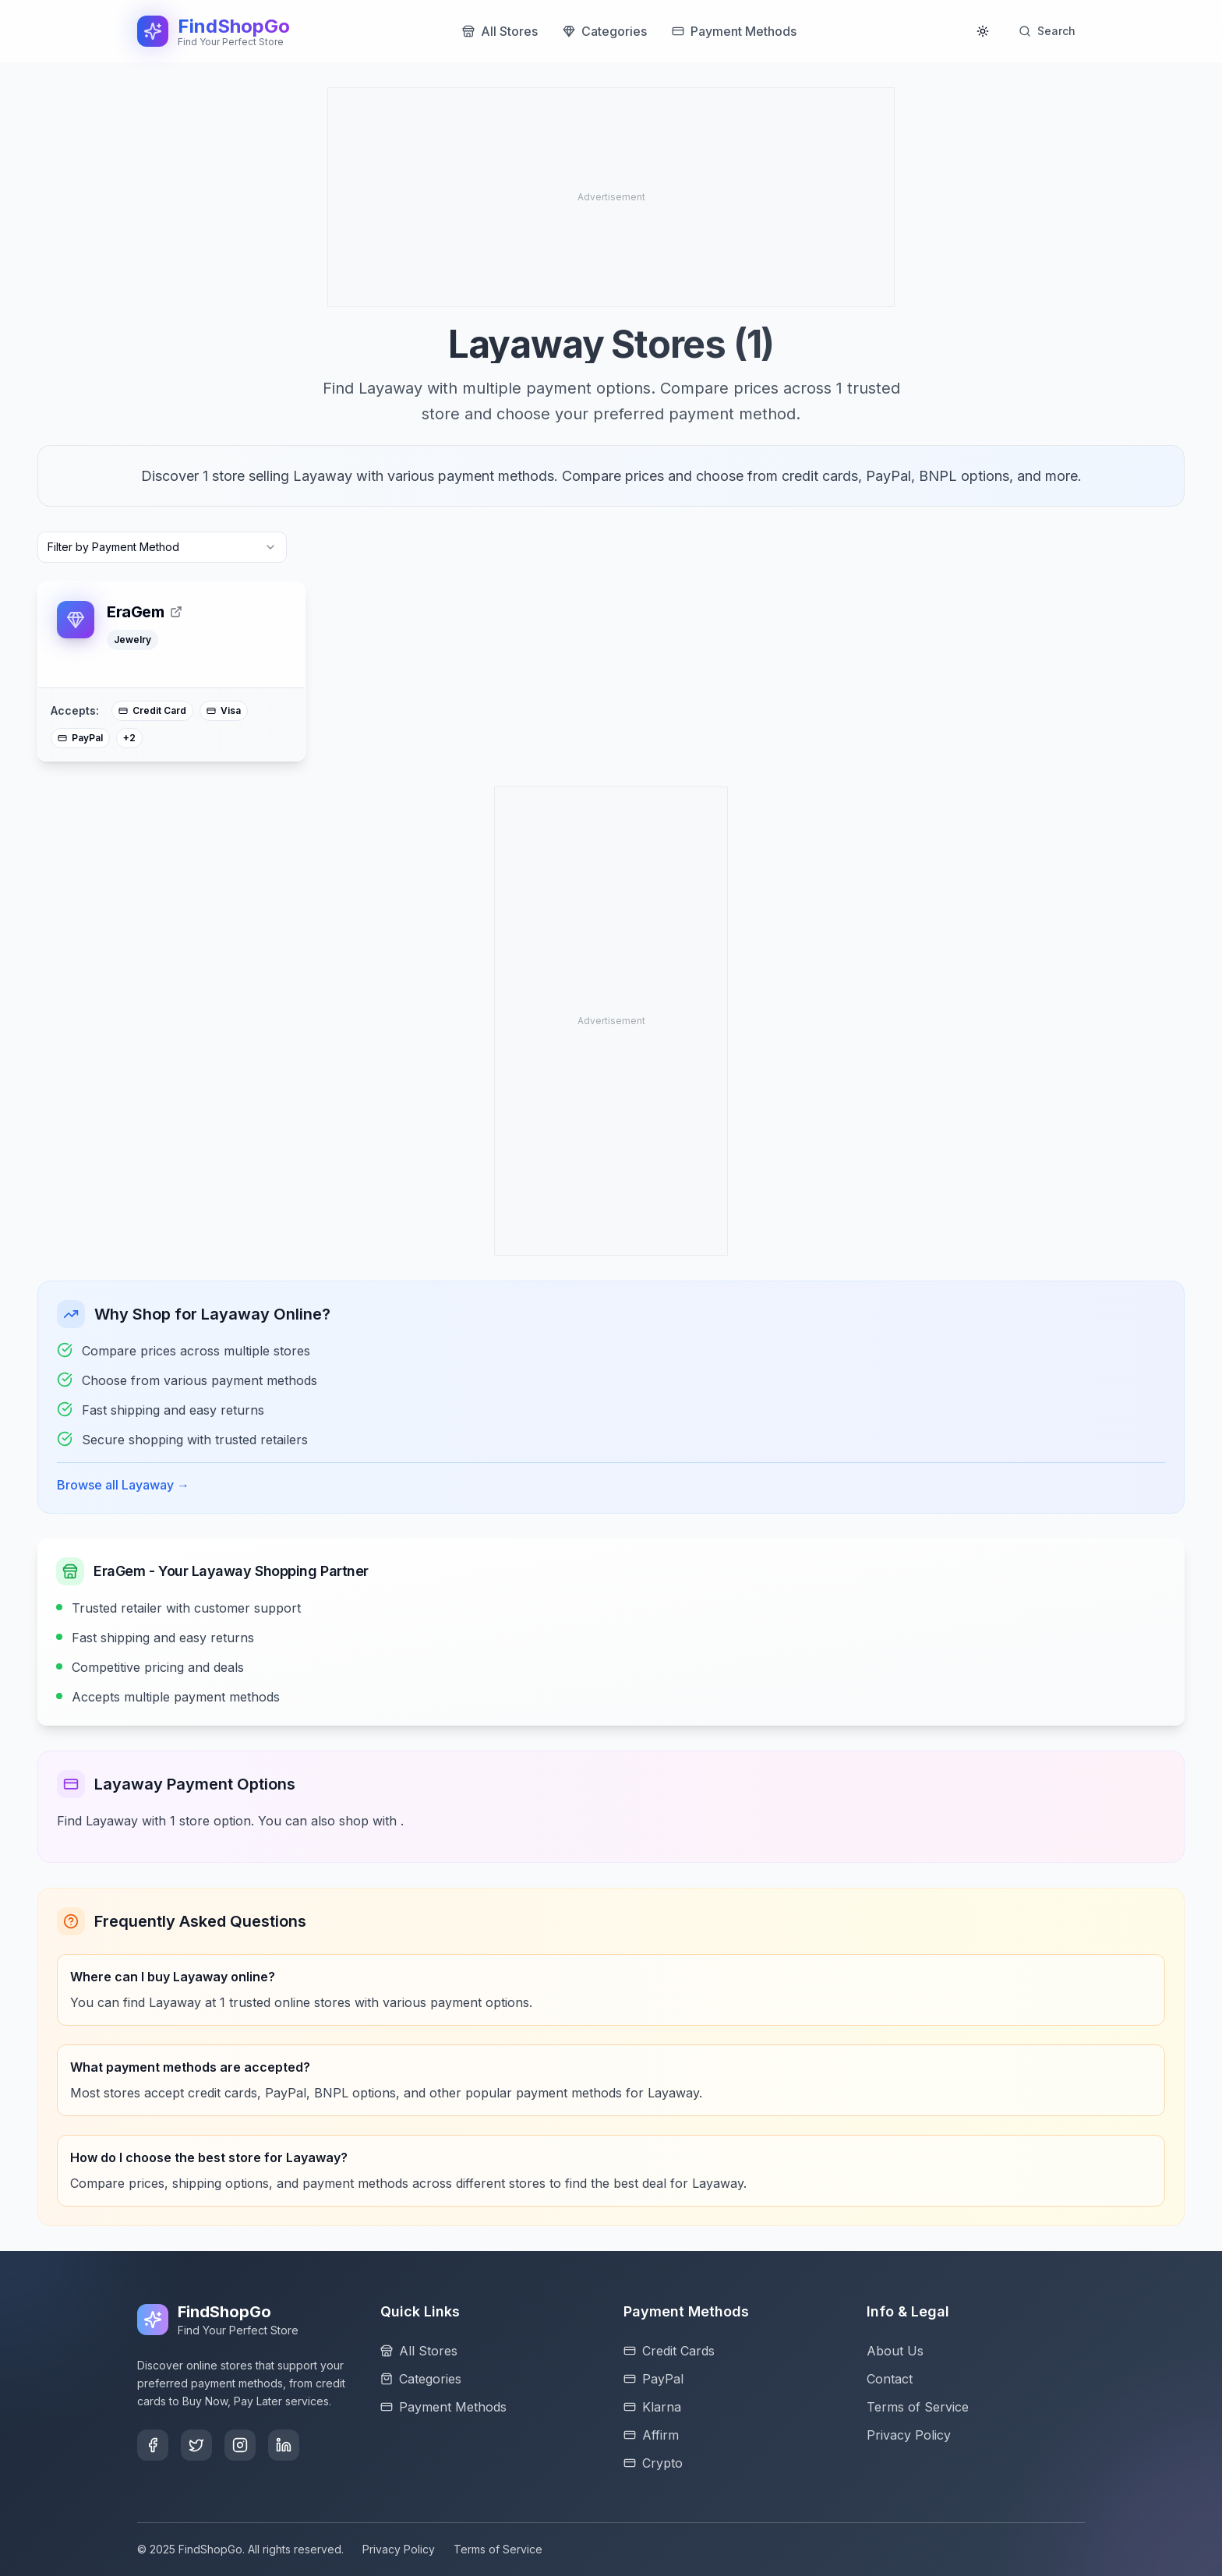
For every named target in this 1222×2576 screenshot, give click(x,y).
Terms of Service (498, 2549)
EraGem (144, 611)
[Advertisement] (452, 197)
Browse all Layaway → (123, 1485)
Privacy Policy (398, 2549)
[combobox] (162, 547)
